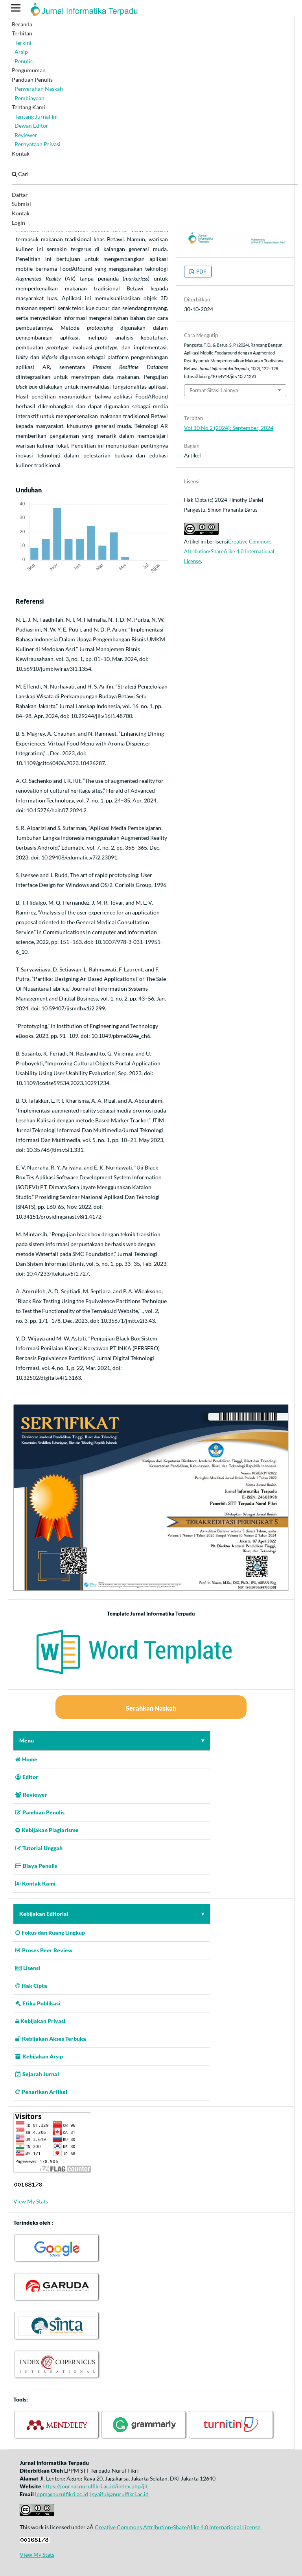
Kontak (20, 153)
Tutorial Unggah (39, 1848)
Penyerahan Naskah (39, 88)
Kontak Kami (35, 1883)
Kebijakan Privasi (40, 2021)
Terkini (23, 42)
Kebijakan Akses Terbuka (50, 2038)
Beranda (22, 24)
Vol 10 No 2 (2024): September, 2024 (228, 427)
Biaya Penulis (36, 1865)
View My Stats (30, 2201)
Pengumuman (29, 70)
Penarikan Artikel (41, 2091)
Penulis (24, 61)
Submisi (21, 203)
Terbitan (22, 33)
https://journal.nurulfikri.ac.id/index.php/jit (95, 2486)
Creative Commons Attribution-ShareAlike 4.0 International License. (178, 2527)
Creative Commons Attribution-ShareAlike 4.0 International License (229, 551)
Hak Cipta (31, 1985)
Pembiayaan (29, 98)
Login (18, 222)
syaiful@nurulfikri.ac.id (120, 2494)
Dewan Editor (31, 125)
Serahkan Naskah (151, 1708)
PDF (200, 271)
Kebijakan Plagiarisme (47, 1830)
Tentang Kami (28, 107)
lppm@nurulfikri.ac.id (61, 2494)
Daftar (20, 194)
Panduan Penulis (32, 79)
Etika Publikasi (37, 2003)
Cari (20, 174)
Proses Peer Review (43, 1950)
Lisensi (27, 1968)
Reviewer (26, 135)
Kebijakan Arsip (39, 2056)
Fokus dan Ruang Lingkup (50, 1932)
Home (26, 1759)
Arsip (21, 51)
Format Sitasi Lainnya (214, 390)
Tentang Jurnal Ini (36, 116)
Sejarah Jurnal (37, 2074)
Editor (26, 1777)
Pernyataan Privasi (38, 144)
